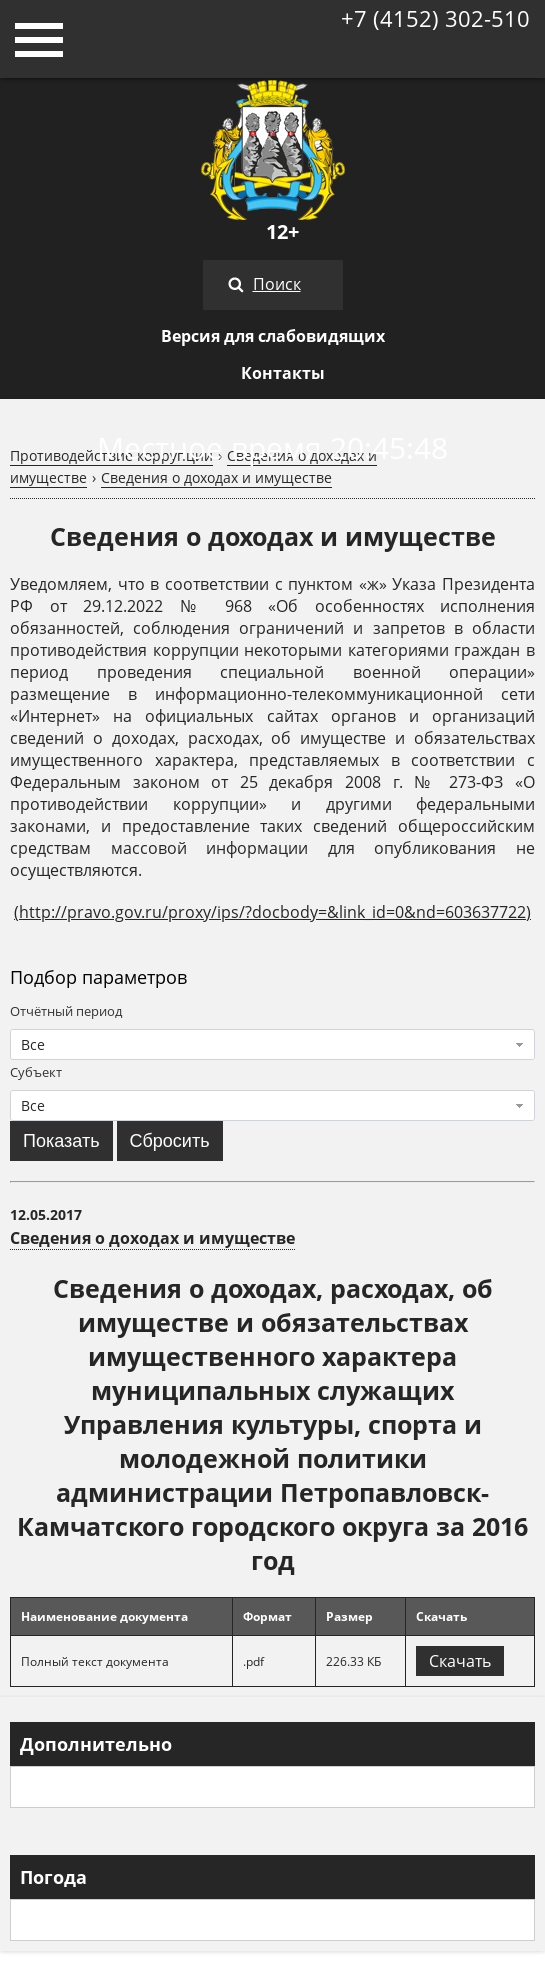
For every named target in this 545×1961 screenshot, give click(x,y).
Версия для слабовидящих (273, 336)
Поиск (277, 284)
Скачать (460, 1661)
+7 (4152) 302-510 (435, 18)
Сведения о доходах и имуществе (216, 477)
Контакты (283, 373)
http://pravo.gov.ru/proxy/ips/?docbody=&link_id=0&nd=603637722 (272, 912)
